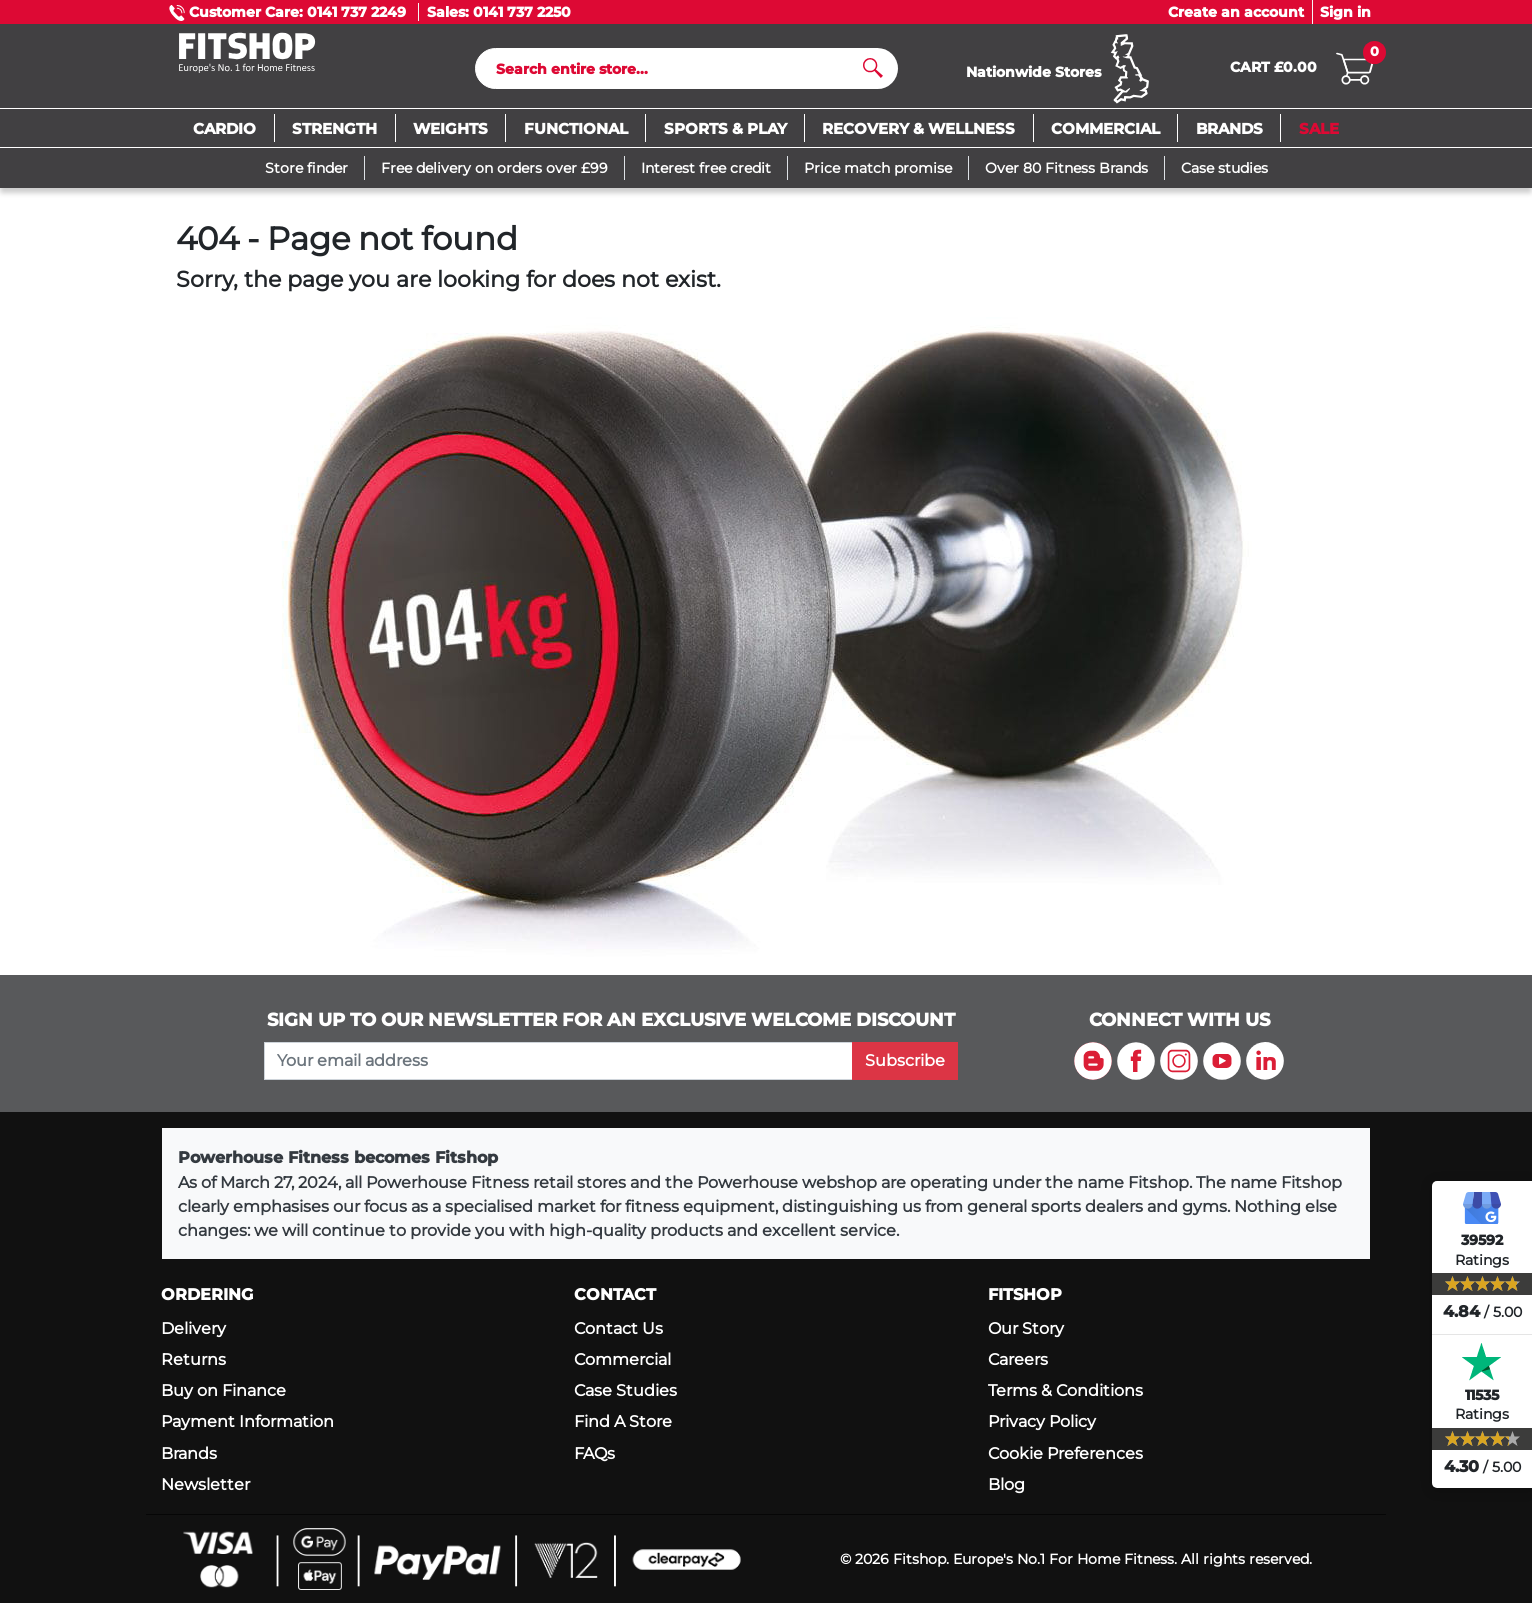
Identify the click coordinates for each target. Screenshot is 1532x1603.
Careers (1018, 1359)
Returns (193, 1359)
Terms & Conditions (1065, 1391)
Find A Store (623, 1422)
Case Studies (625, 1391)
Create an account (1236, 12)
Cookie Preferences (1065, 1453)
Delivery (193, 1328)
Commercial (622, 1359)
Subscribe (905, 1060)
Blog (1006, 1484)
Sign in (1345, 12)
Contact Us (618, 1328)
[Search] (678, 73)
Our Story (1026, 1328)
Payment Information (247, 1422)
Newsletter (205, 1484)
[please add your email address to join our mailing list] (558, 1061)
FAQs (594, 1453)
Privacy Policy (1042, 1422)
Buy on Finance (223, 1391)
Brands (189, 1453)
